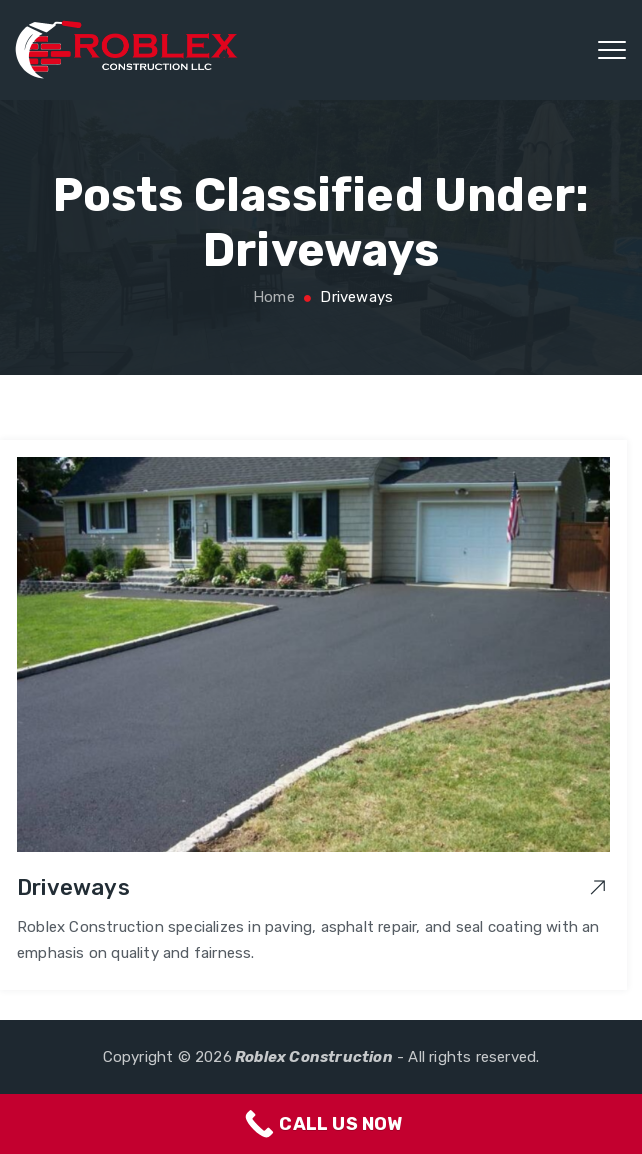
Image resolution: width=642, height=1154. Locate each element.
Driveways (73, 887)
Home (272, 297)
